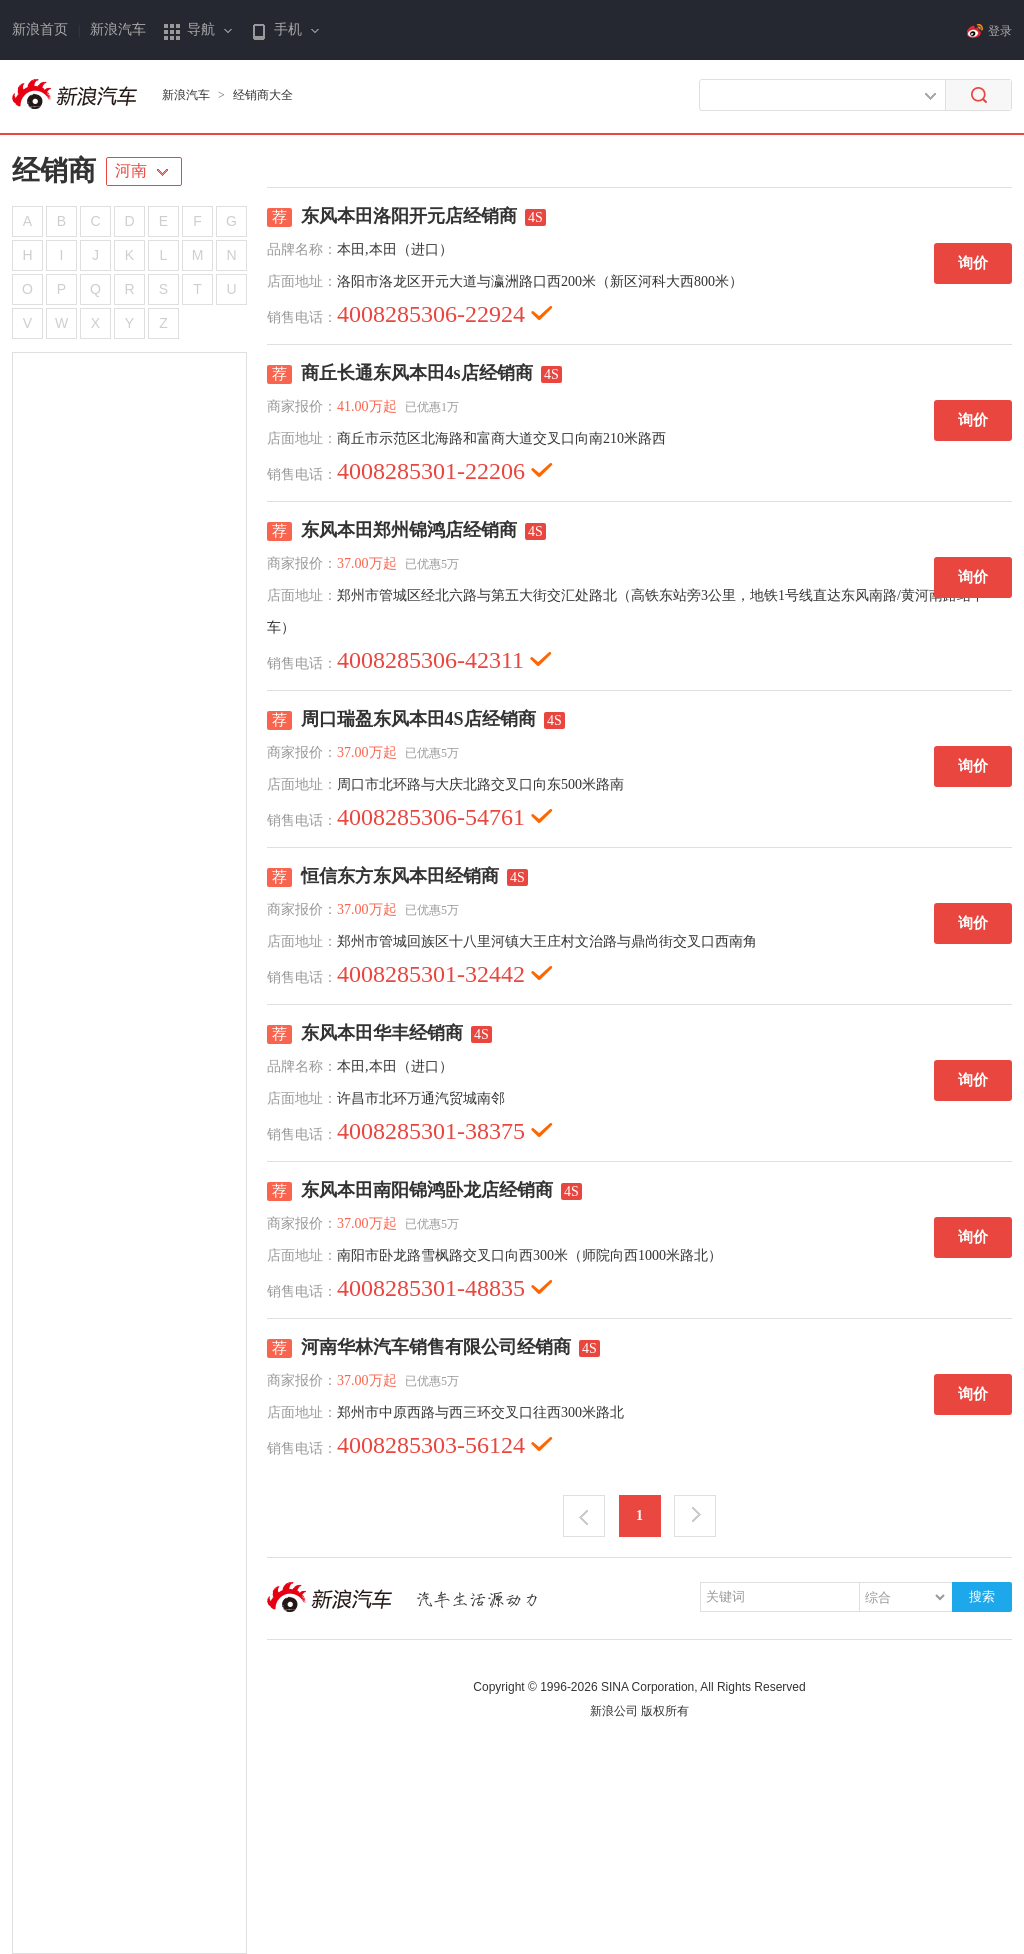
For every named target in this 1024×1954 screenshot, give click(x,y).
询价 (973, 263)
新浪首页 (40, 29)
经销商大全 (263, 95)
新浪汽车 (118, 29)
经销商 (54, 170)
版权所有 (665, 1711)
